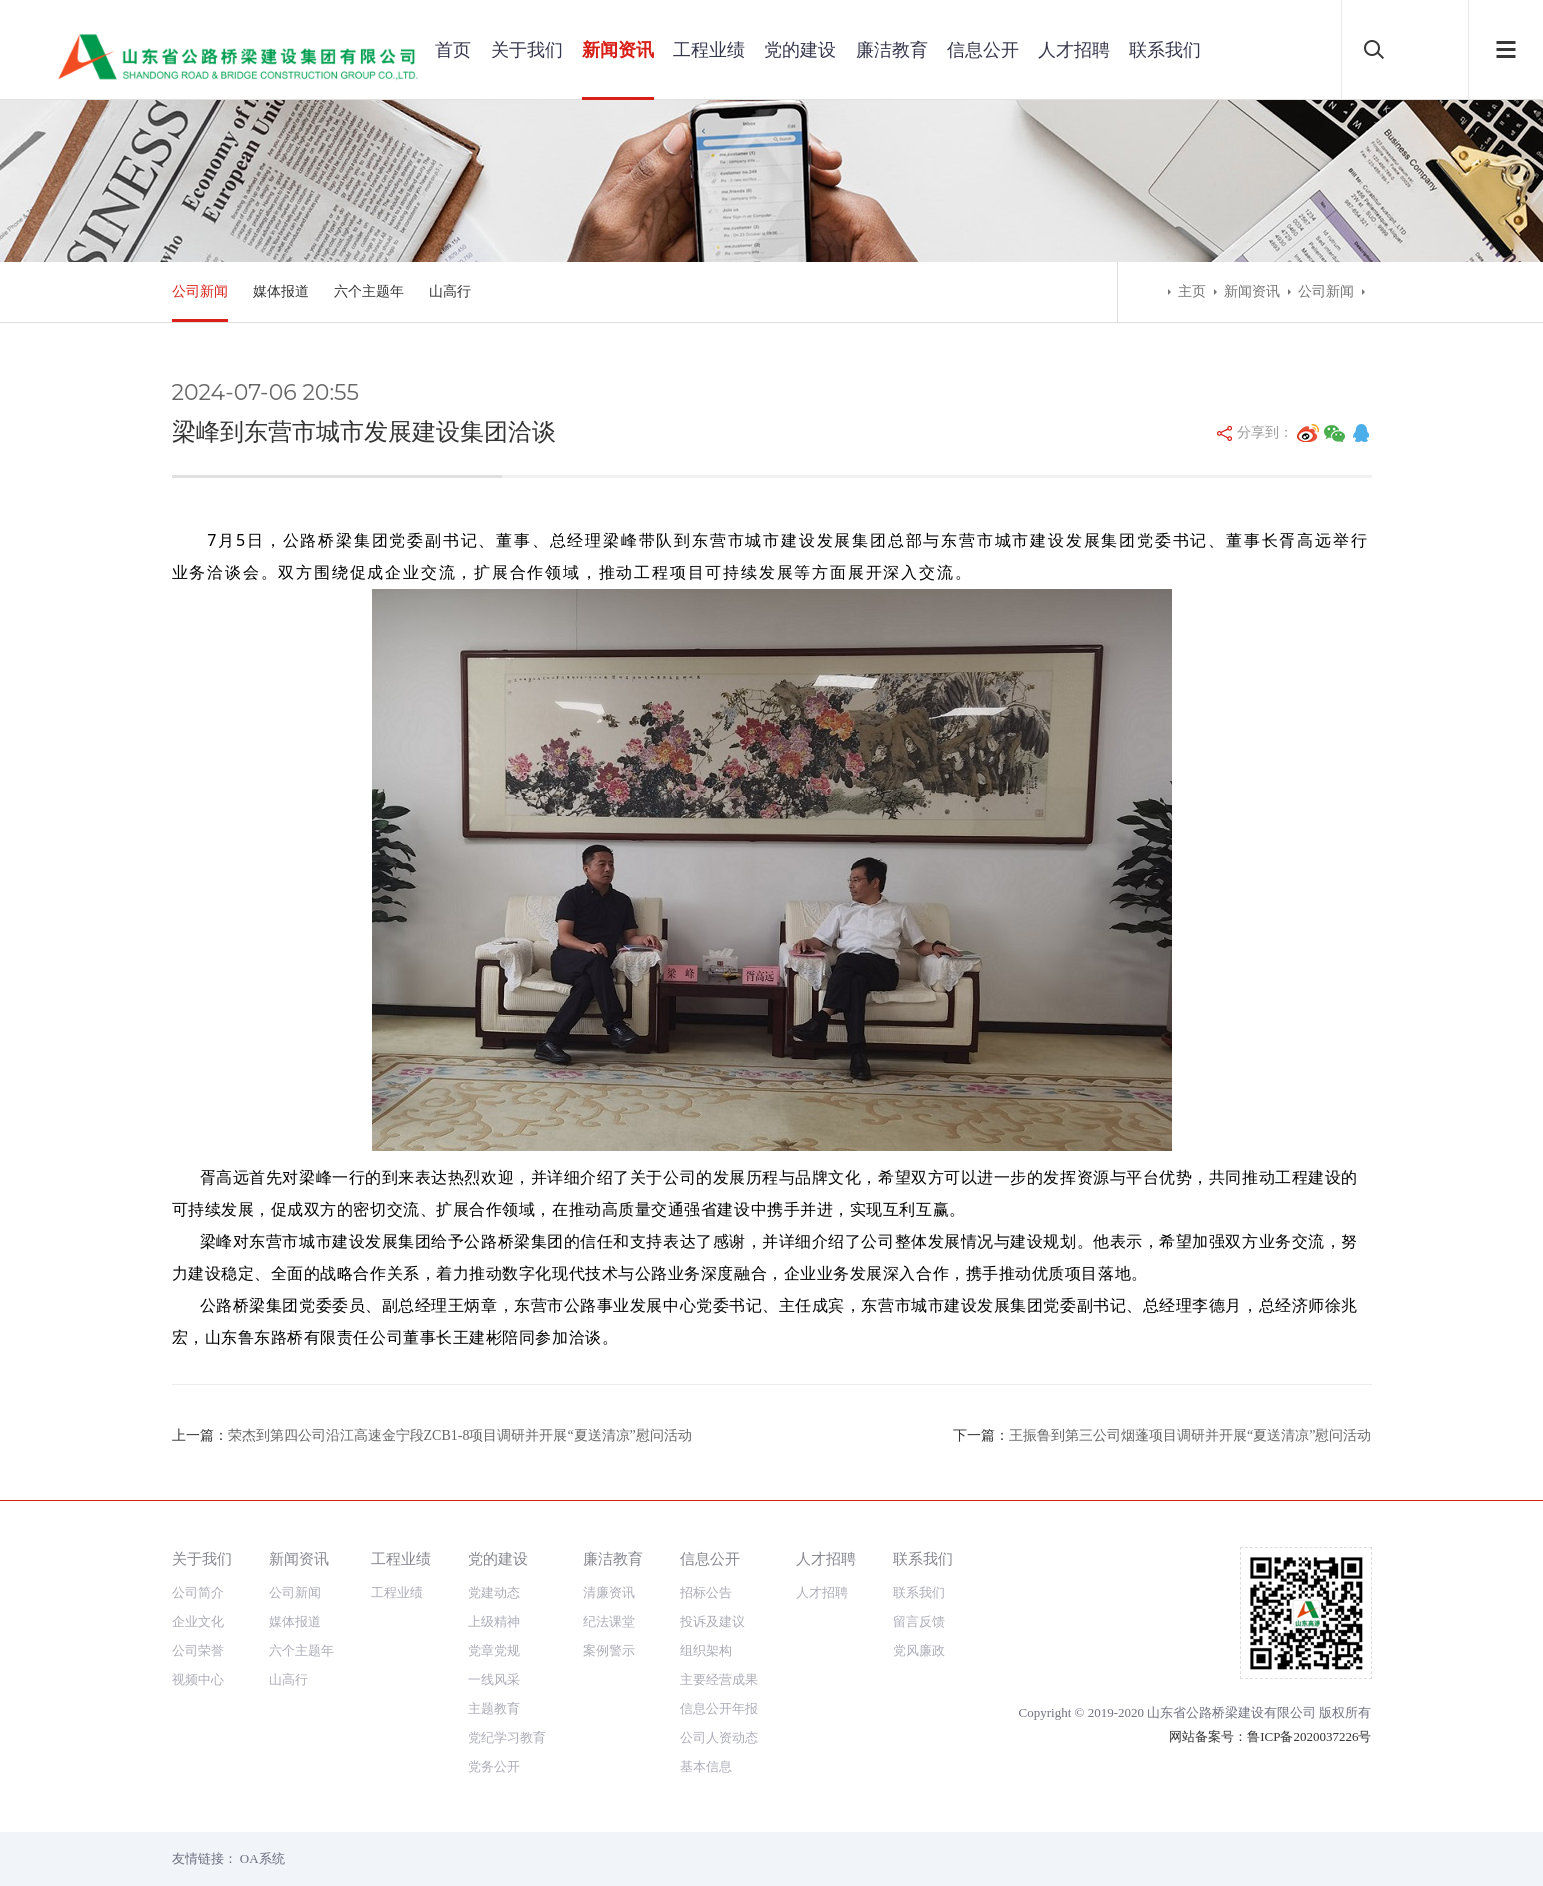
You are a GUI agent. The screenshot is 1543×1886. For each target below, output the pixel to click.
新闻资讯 (618, 50)
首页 (453, 50)
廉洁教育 (892, 50)
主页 (1192, 291)
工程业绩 (709, 50)
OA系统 (262, 1858)
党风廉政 (919, 1650)
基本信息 (706, 1766)
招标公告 (706, 1592)
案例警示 (609, 1650)
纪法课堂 (609, 1621)
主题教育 (494, 1708)
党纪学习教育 (507, 1737)
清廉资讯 (609, 1592)
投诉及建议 (712, 1621)
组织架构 (706, 1650)
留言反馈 (919, 1621)
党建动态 (494, 1592)
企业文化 (198, 1621)
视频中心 (198, 1679)
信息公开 (983, 50)
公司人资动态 (719, 1737)
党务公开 (494, 1766)
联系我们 (1165, 50)
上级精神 (494, 1621)
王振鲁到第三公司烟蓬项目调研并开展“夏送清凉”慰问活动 (1190, 1435)
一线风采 (494, 1679)
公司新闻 (200, 291)
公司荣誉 (198, 1650)
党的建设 (800, 50)
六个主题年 (369, 291)
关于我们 (527, 50)
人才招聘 (1074, 50)
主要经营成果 (719, 1679)
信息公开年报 (719, 1708)
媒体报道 (281, 291)
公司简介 (198, 1592)
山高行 (450, 291)
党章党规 (494, 1650)
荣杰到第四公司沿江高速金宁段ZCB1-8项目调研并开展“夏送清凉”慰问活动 (460, 1435)
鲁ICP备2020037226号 (1309, 1736)
